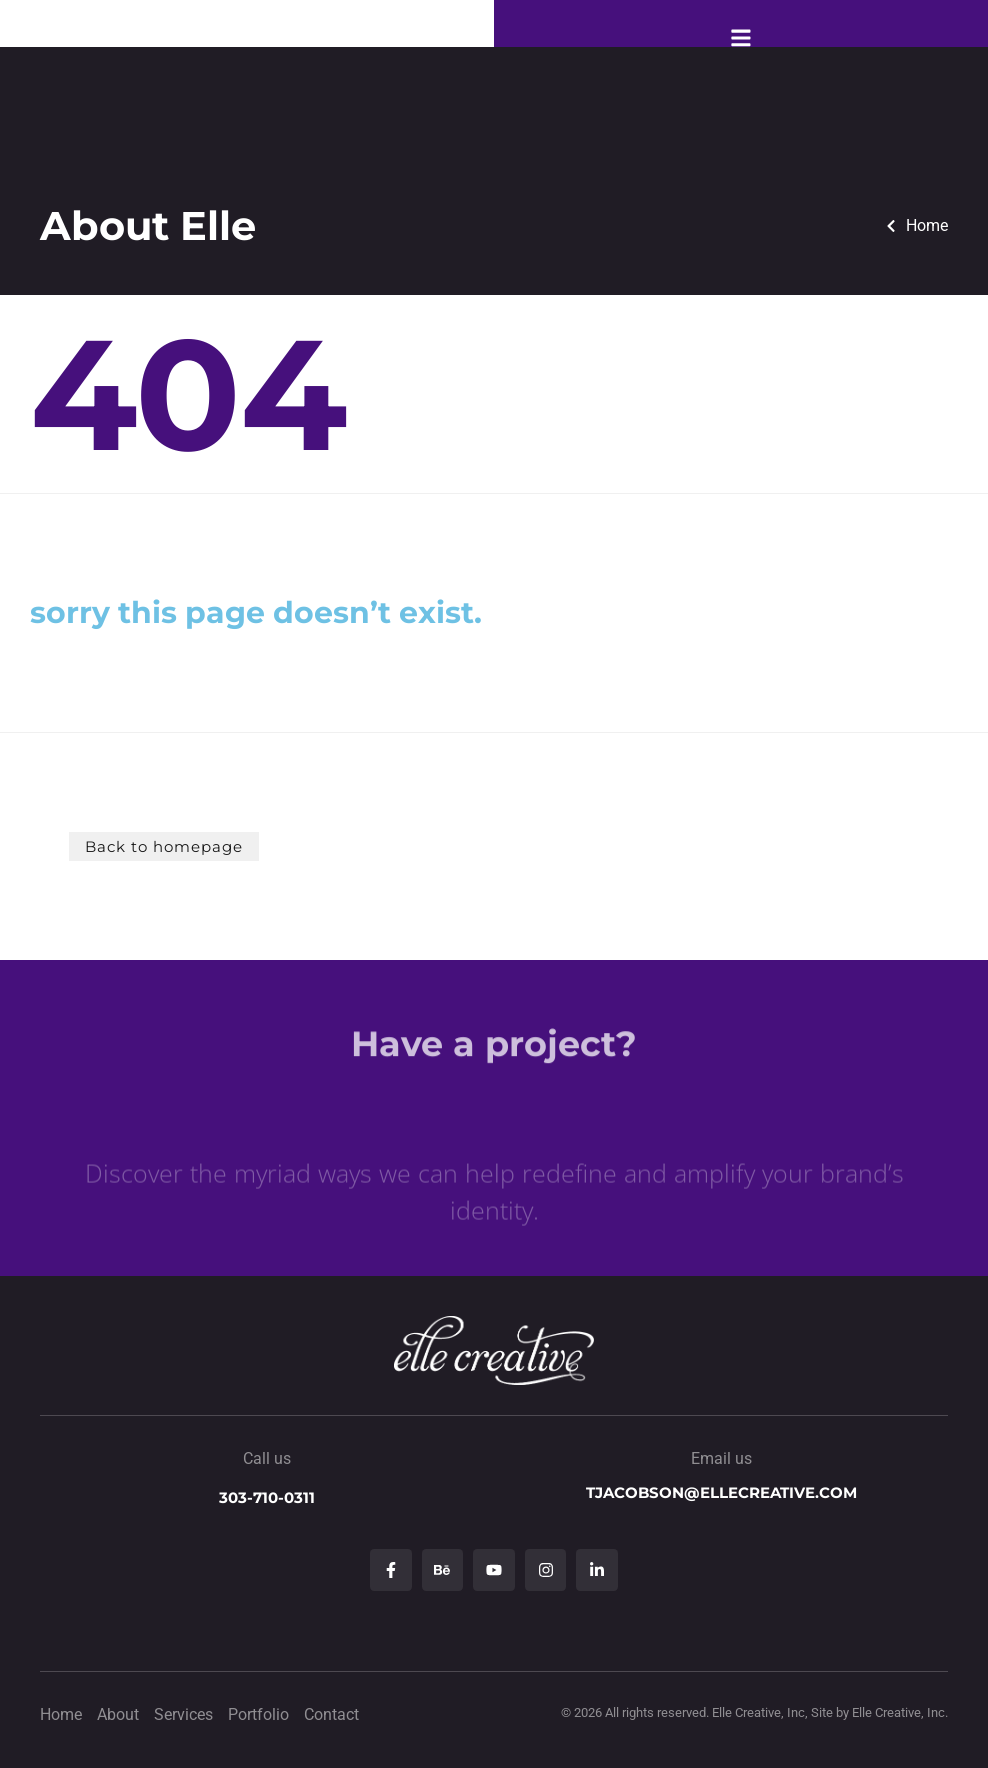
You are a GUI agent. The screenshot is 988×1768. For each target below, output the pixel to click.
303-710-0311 (267, 1497)
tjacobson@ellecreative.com (721, 1492)
